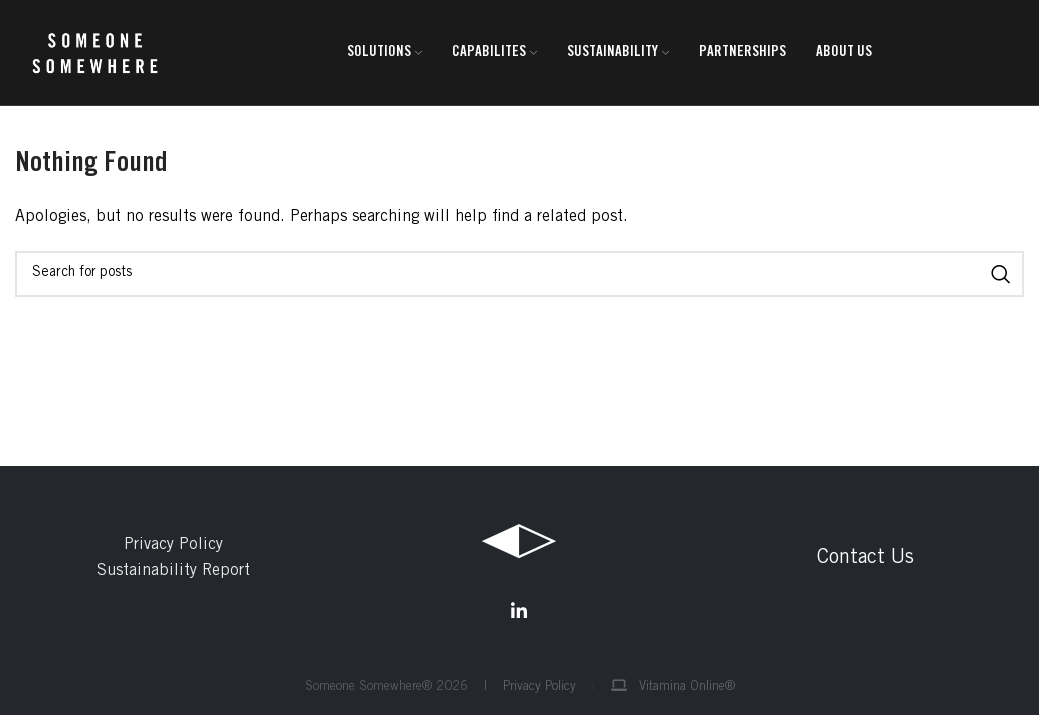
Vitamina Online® (673, 687)
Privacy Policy (173, 545)
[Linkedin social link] (519, 611)
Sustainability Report (173, 571)
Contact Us (865, 559)
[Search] (519, 274)
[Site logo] (95, 53)
